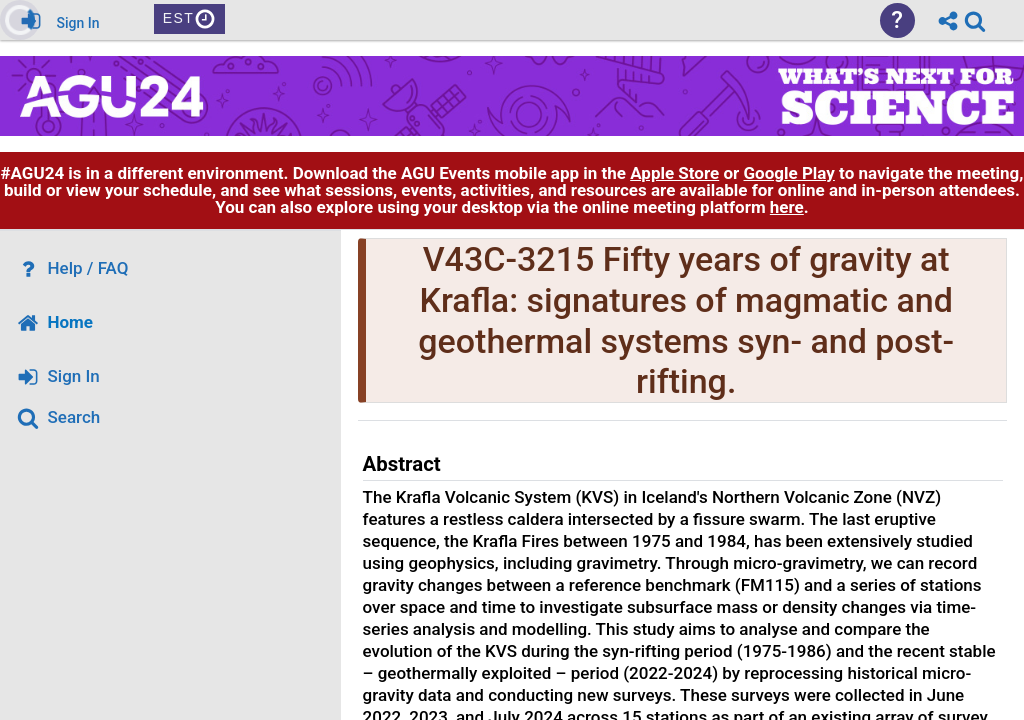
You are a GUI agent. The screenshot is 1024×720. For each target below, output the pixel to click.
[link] (975, 21)
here (787, 207)
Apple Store (674, 173)
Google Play (789, 173)
